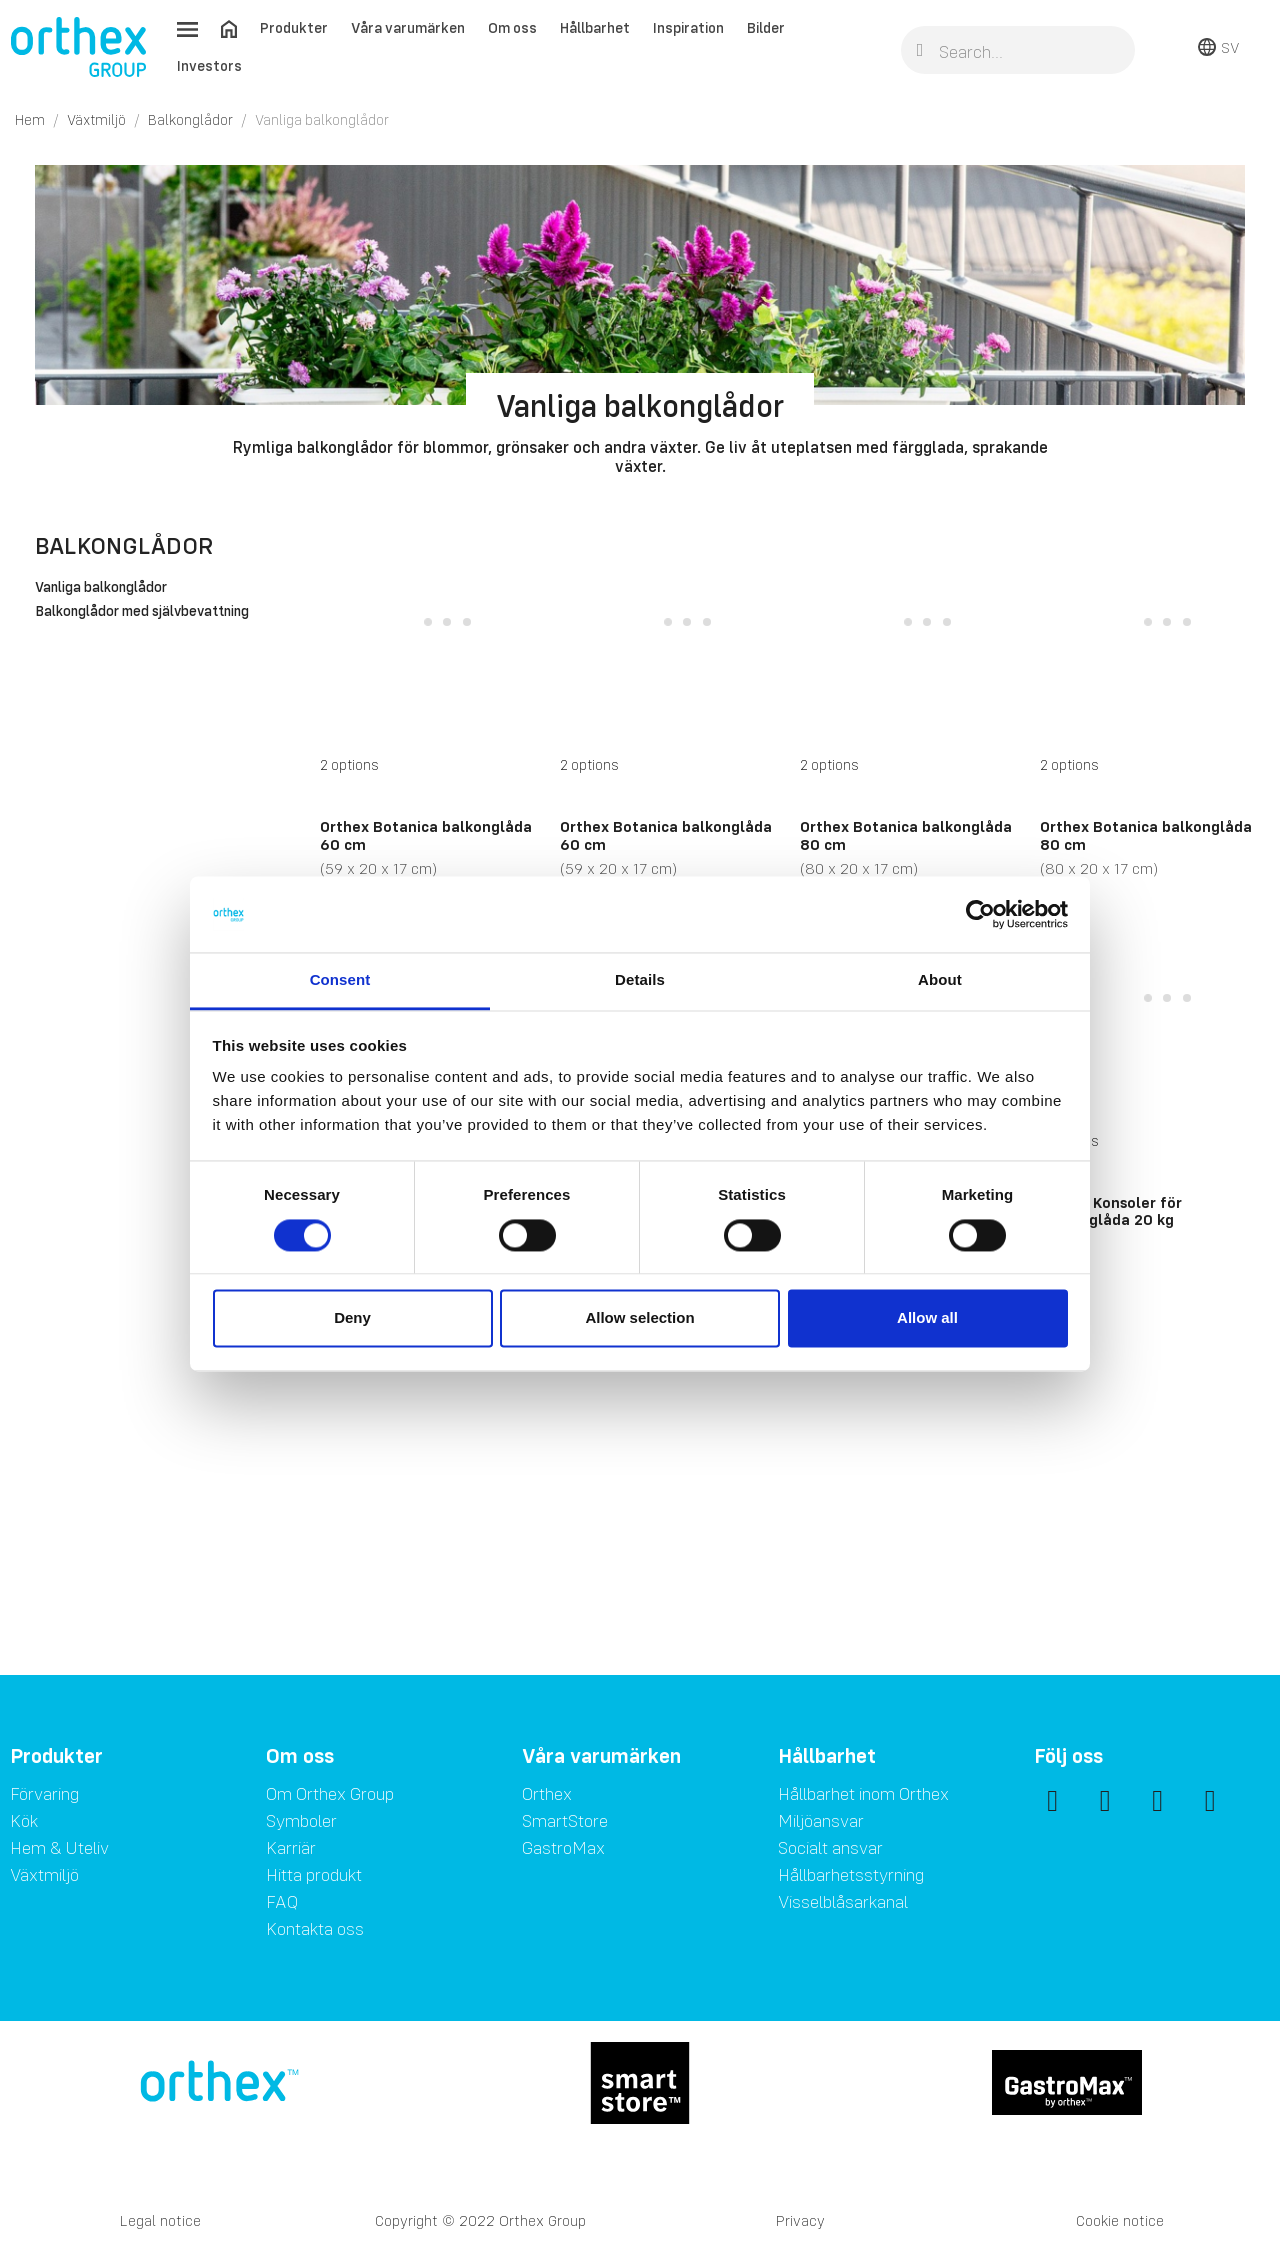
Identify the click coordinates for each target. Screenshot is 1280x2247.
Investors (209, 65)
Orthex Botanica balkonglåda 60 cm (426, 835)
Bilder (766, 27)
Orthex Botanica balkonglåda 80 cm (906, 835)
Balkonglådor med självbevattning (142, 612)
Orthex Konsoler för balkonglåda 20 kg (1111, 1211)
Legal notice (160, 2220)
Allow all (927, 1318)
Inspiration (688, 27)
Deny (352, 1318)
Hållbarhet (595, 27)
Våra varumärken (408, 27)
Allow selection (639, 1318)
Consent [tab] (340, 980)
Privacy (800, 2220)
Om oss (512, 27)
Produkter (294, 27)
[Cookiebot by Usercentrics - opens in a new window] (980, 914)
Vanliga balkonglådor (101, 588)
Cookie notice (1120, 2220)
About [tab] (940, 980)
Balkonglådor (124, 545)
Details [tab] (640, 980)
